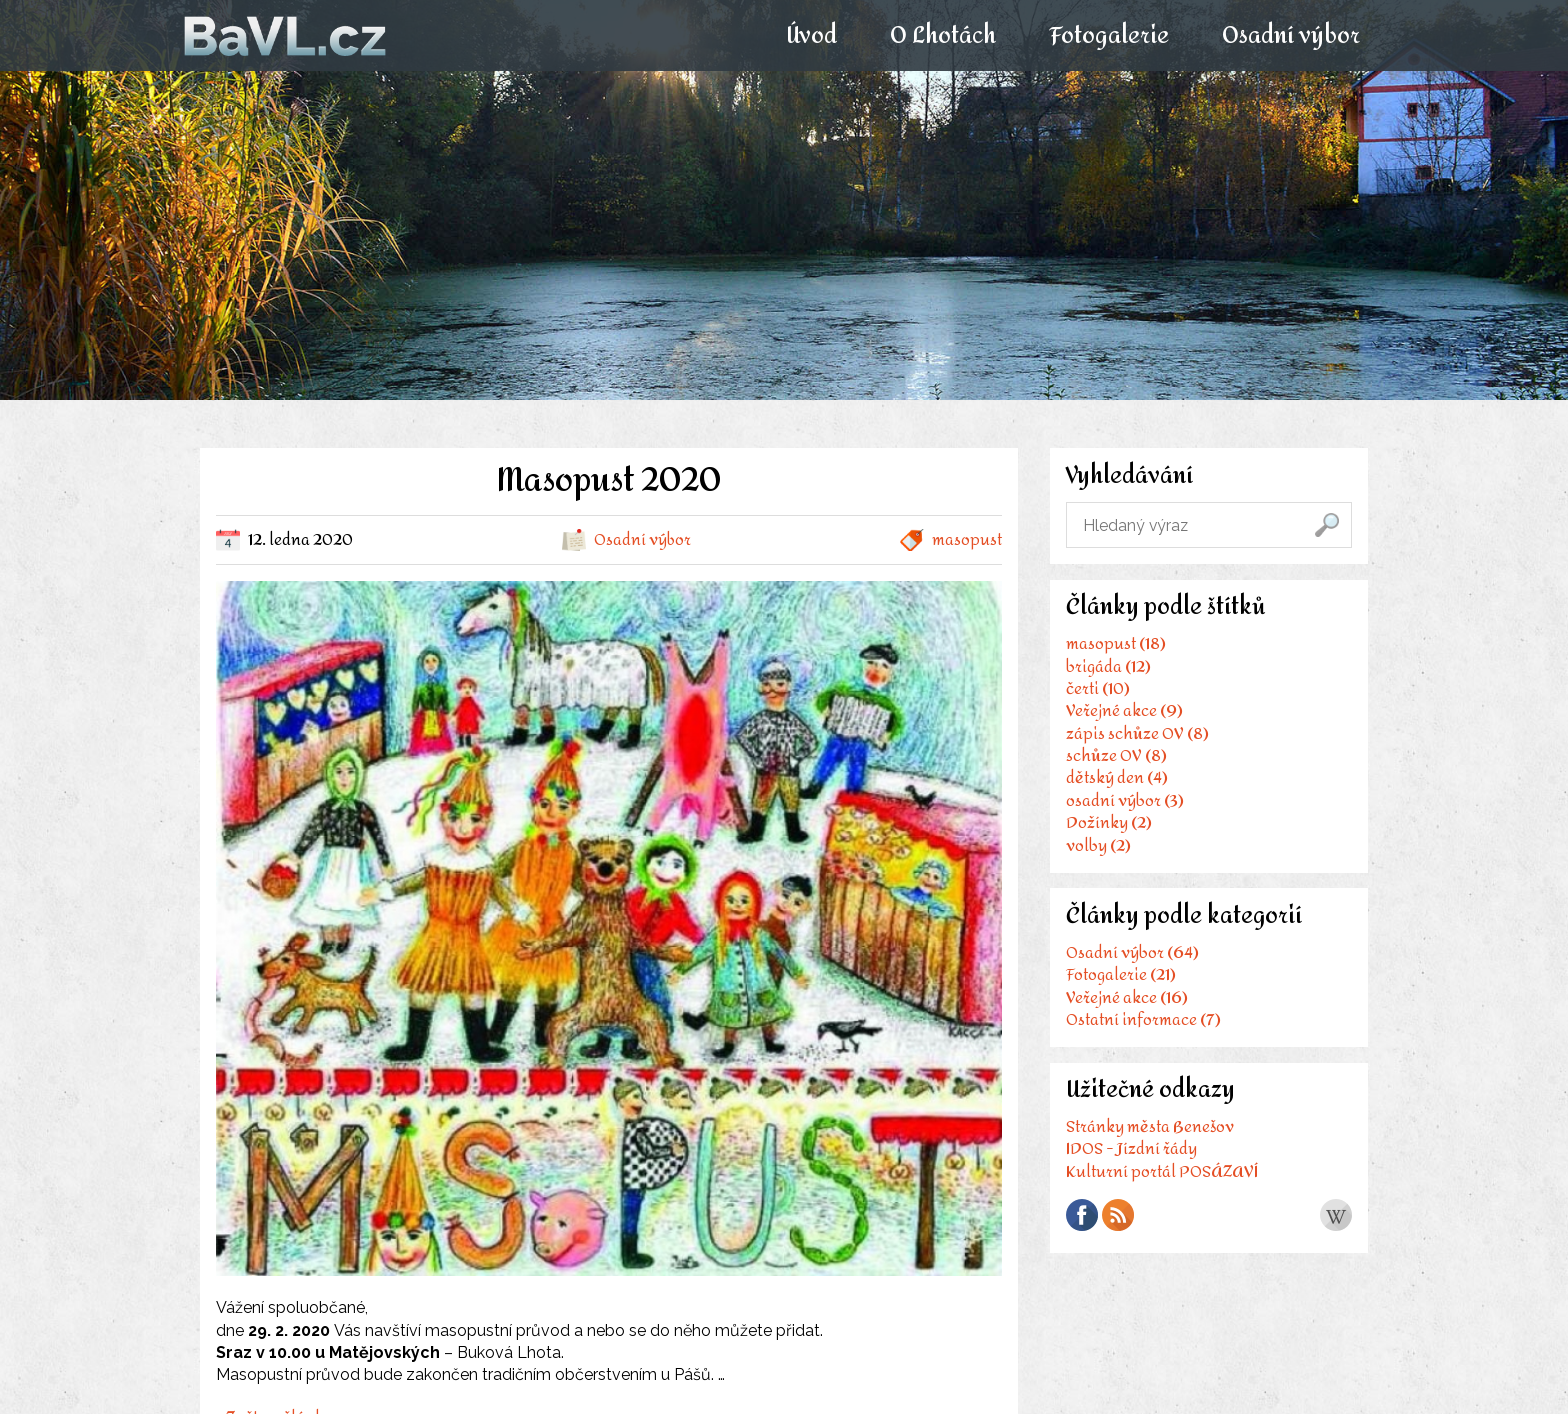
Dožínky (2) (1109, 824)
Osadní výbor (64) (1132, 955)
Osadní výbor (1290, 36)
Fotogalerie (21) (1121, 977)
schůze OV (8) (1116, 757)
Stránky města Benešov (1150, 1130)
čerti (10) (1098, 690)
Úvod (810, 36)
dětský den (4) (1117, 779)
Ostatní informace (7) (1143, 1022)
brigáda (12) (1108, 667)
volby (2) (1098, 846)
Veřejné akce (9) (1124, 712)
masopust (967, 539)
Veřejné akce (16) (1127, 999)
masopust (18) (1116, 645)
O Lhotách (942, 36)
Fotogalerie (1108, 36)
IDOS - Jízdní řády (1131, 1153)
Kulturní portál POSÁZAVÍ (1162, 1175)
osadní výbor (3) (1125, 801)
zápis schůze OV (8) (1137, 734)
